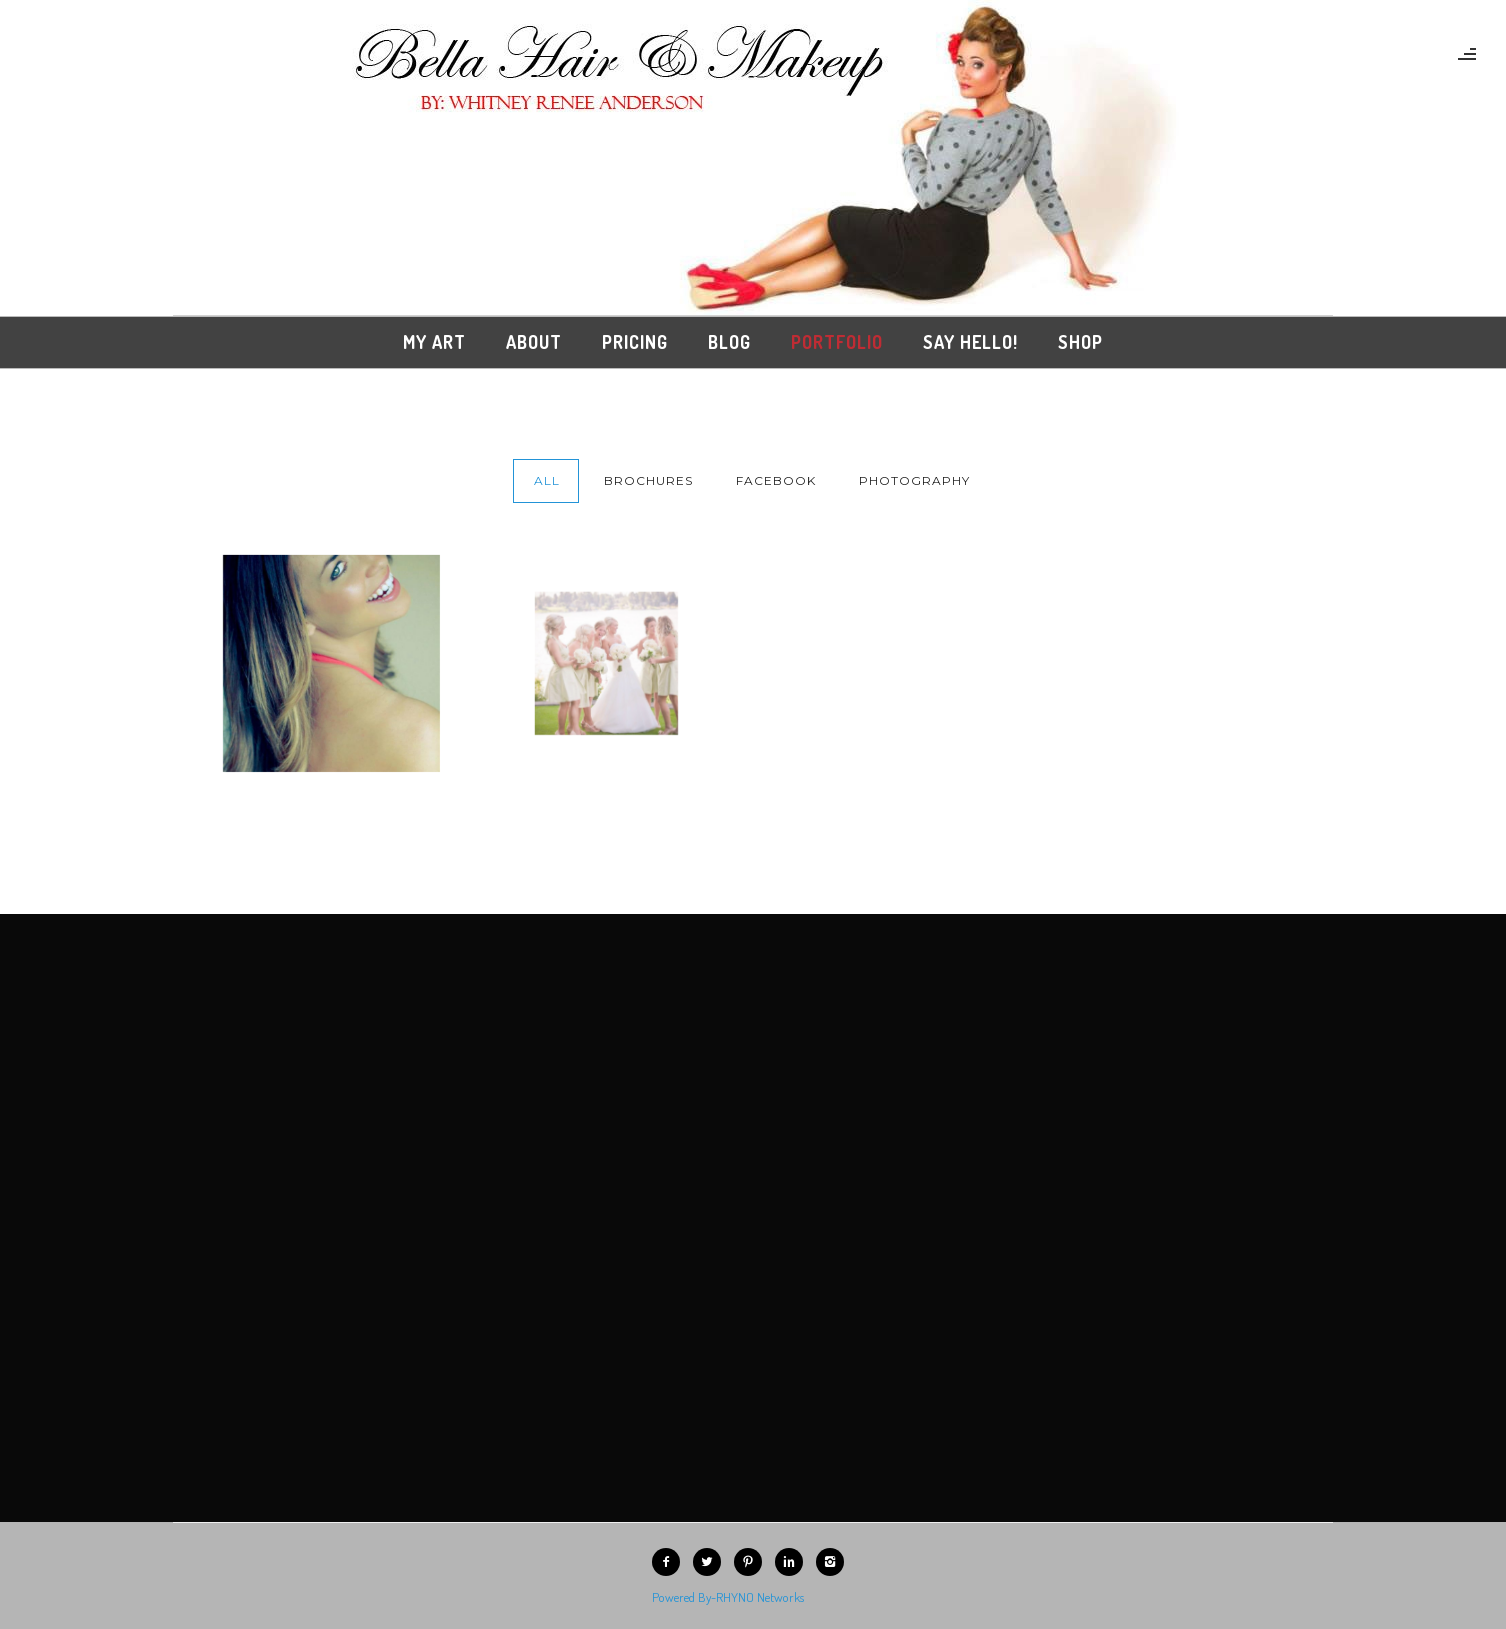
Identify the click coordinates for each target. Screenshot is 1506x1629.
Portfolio (837, 342)
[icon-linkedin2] (794, 1562)
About (534, 342)
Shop (1080, 342)
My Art (434, 342)
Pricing (635, 342)
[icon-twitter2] (712, 1562)
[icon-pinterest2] (753, 1562)
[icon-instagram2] (835, 1562)
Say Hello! (970, 342)
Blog (729, 342)
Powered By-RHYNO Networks (728, 1597)
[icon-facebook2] (671, 1562)
